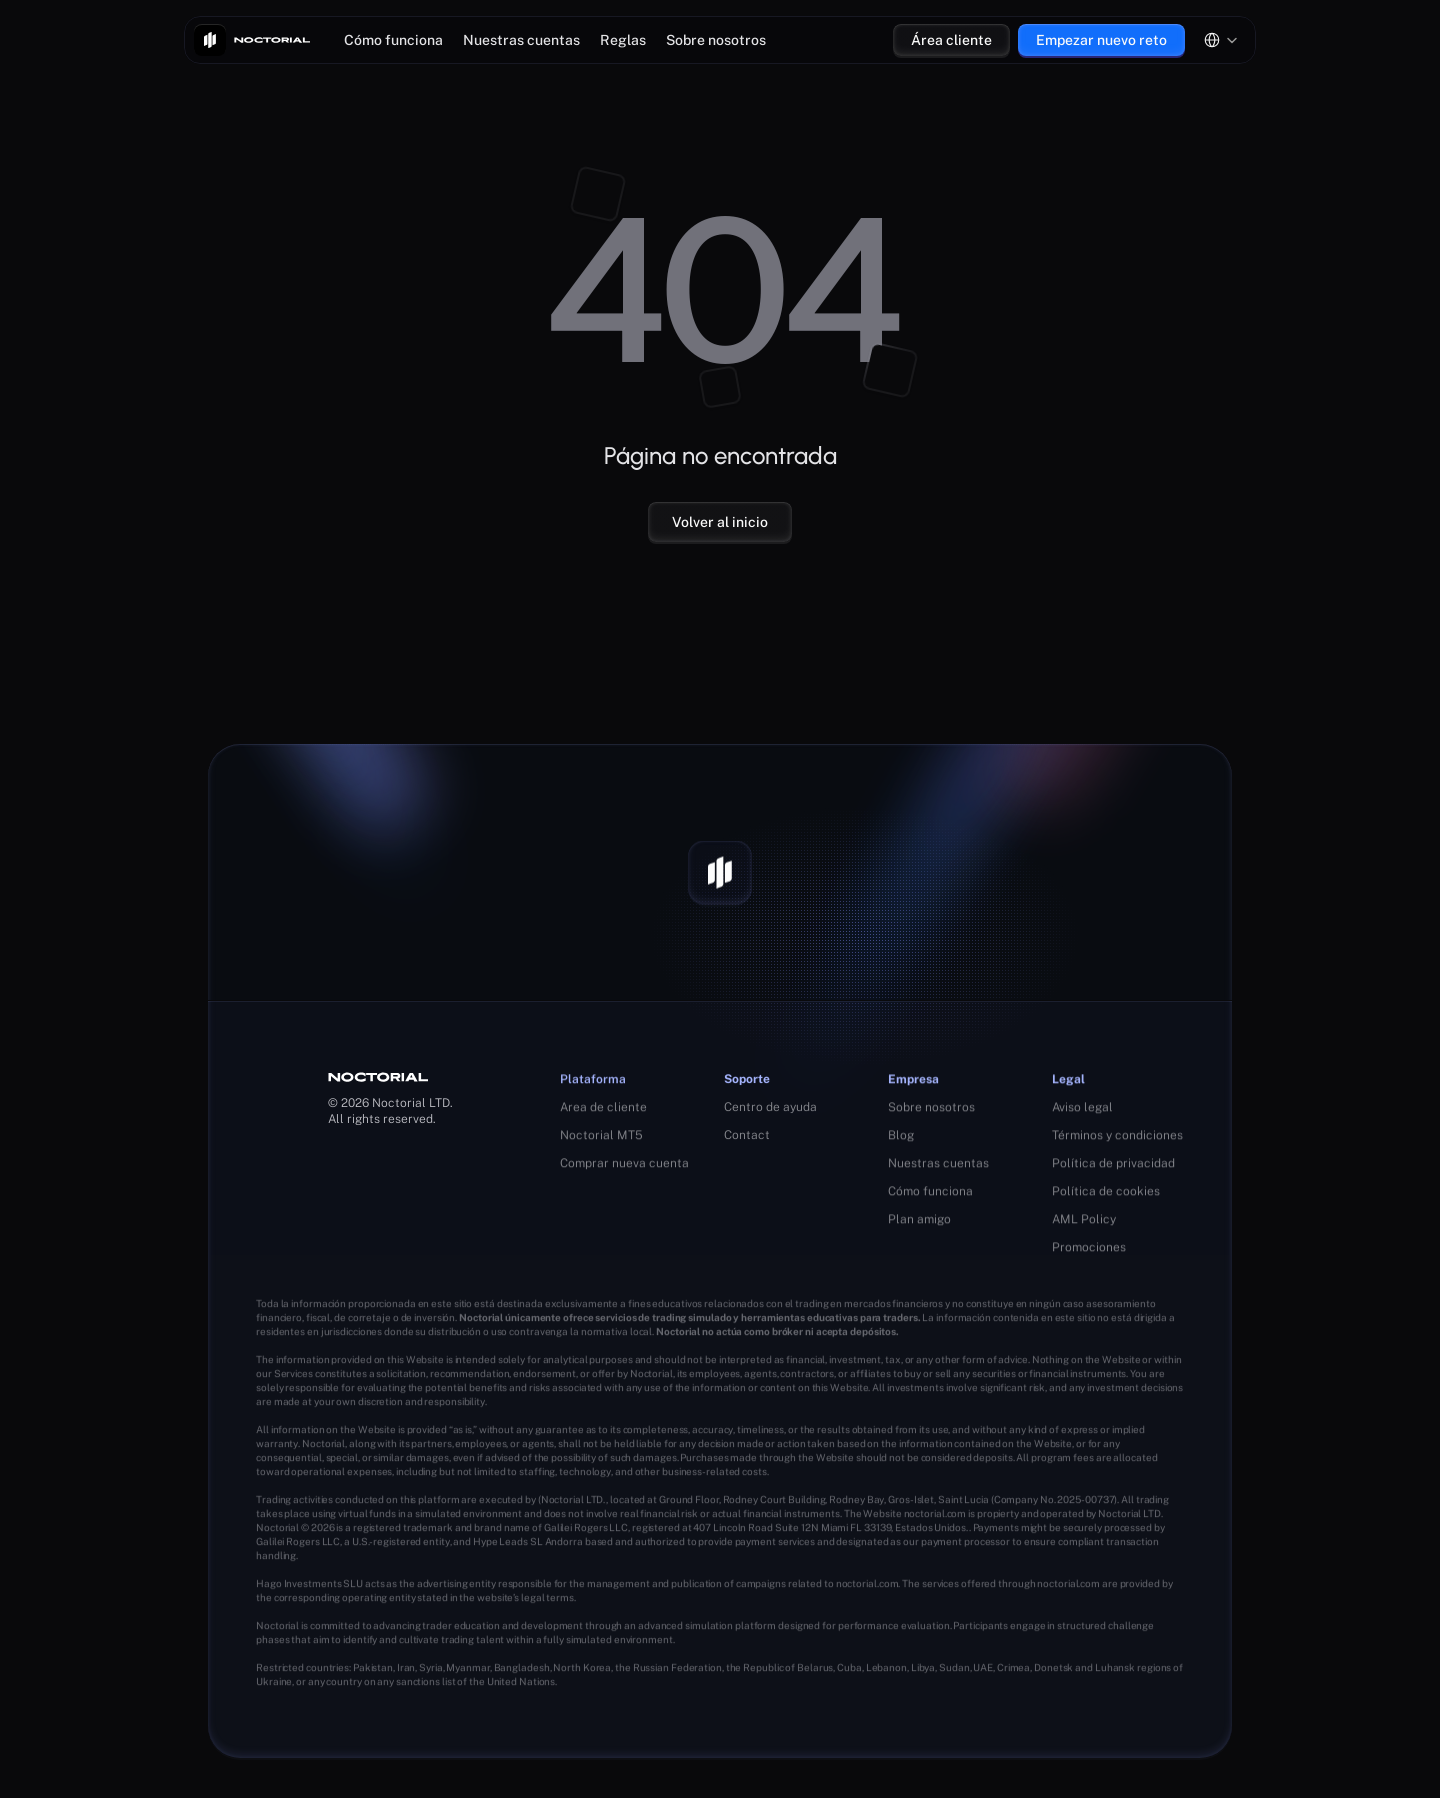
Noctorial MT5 (601, 1138)
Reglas (623, 40)
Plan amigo (919, 1224)
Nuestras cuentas (521, 40)
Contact (747, 1136)
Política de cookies (1106, 1196)
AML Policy (1084, 1224)
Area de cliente (603, 1110)
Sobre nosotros (716, 40)
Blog (901, 1140)
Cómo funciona (393, 40)
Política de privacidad (1113, 1168)
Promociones (1089, 1252)
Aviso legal (1082, 1112)
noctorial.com (935, 1516)
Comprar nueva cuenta (624, 1166)
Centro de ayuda (770, 1108)
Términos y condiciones (1117, 1140)
